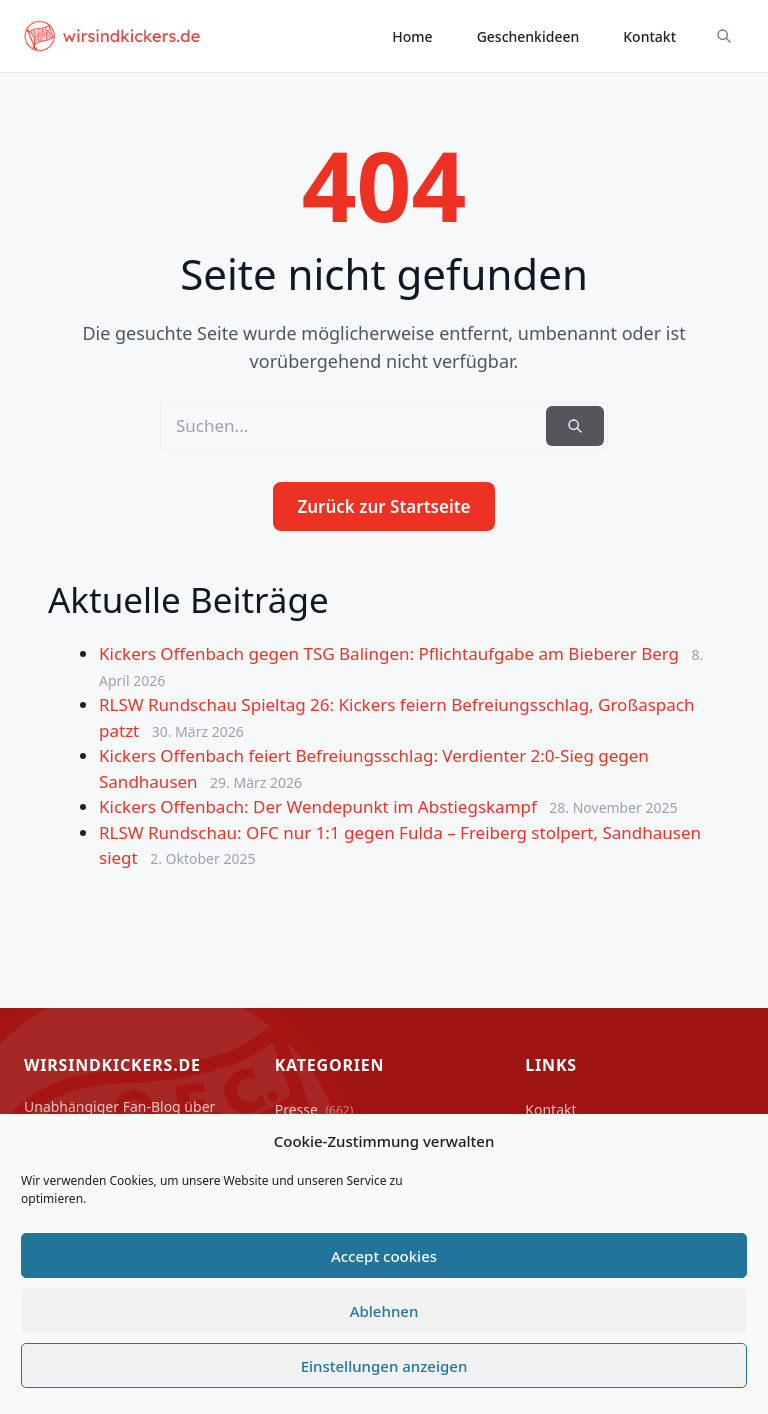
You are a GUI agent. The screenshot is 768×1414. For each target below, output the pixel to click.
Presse (314, 1109)
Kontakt (649, 36)
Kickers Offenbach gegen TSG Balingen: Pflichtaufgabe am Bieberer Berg (391, 653)
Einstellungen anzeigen (384, 1366)
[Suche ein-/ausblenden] (724, 36)
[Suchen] (575, 426)
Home (412, 36)
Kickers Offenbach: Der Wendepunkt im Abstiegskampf (320, 806)
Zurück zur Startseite (383, 506)
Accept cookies (384, 1256)
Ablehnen (384, 1311)
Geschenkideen (528, 36)
